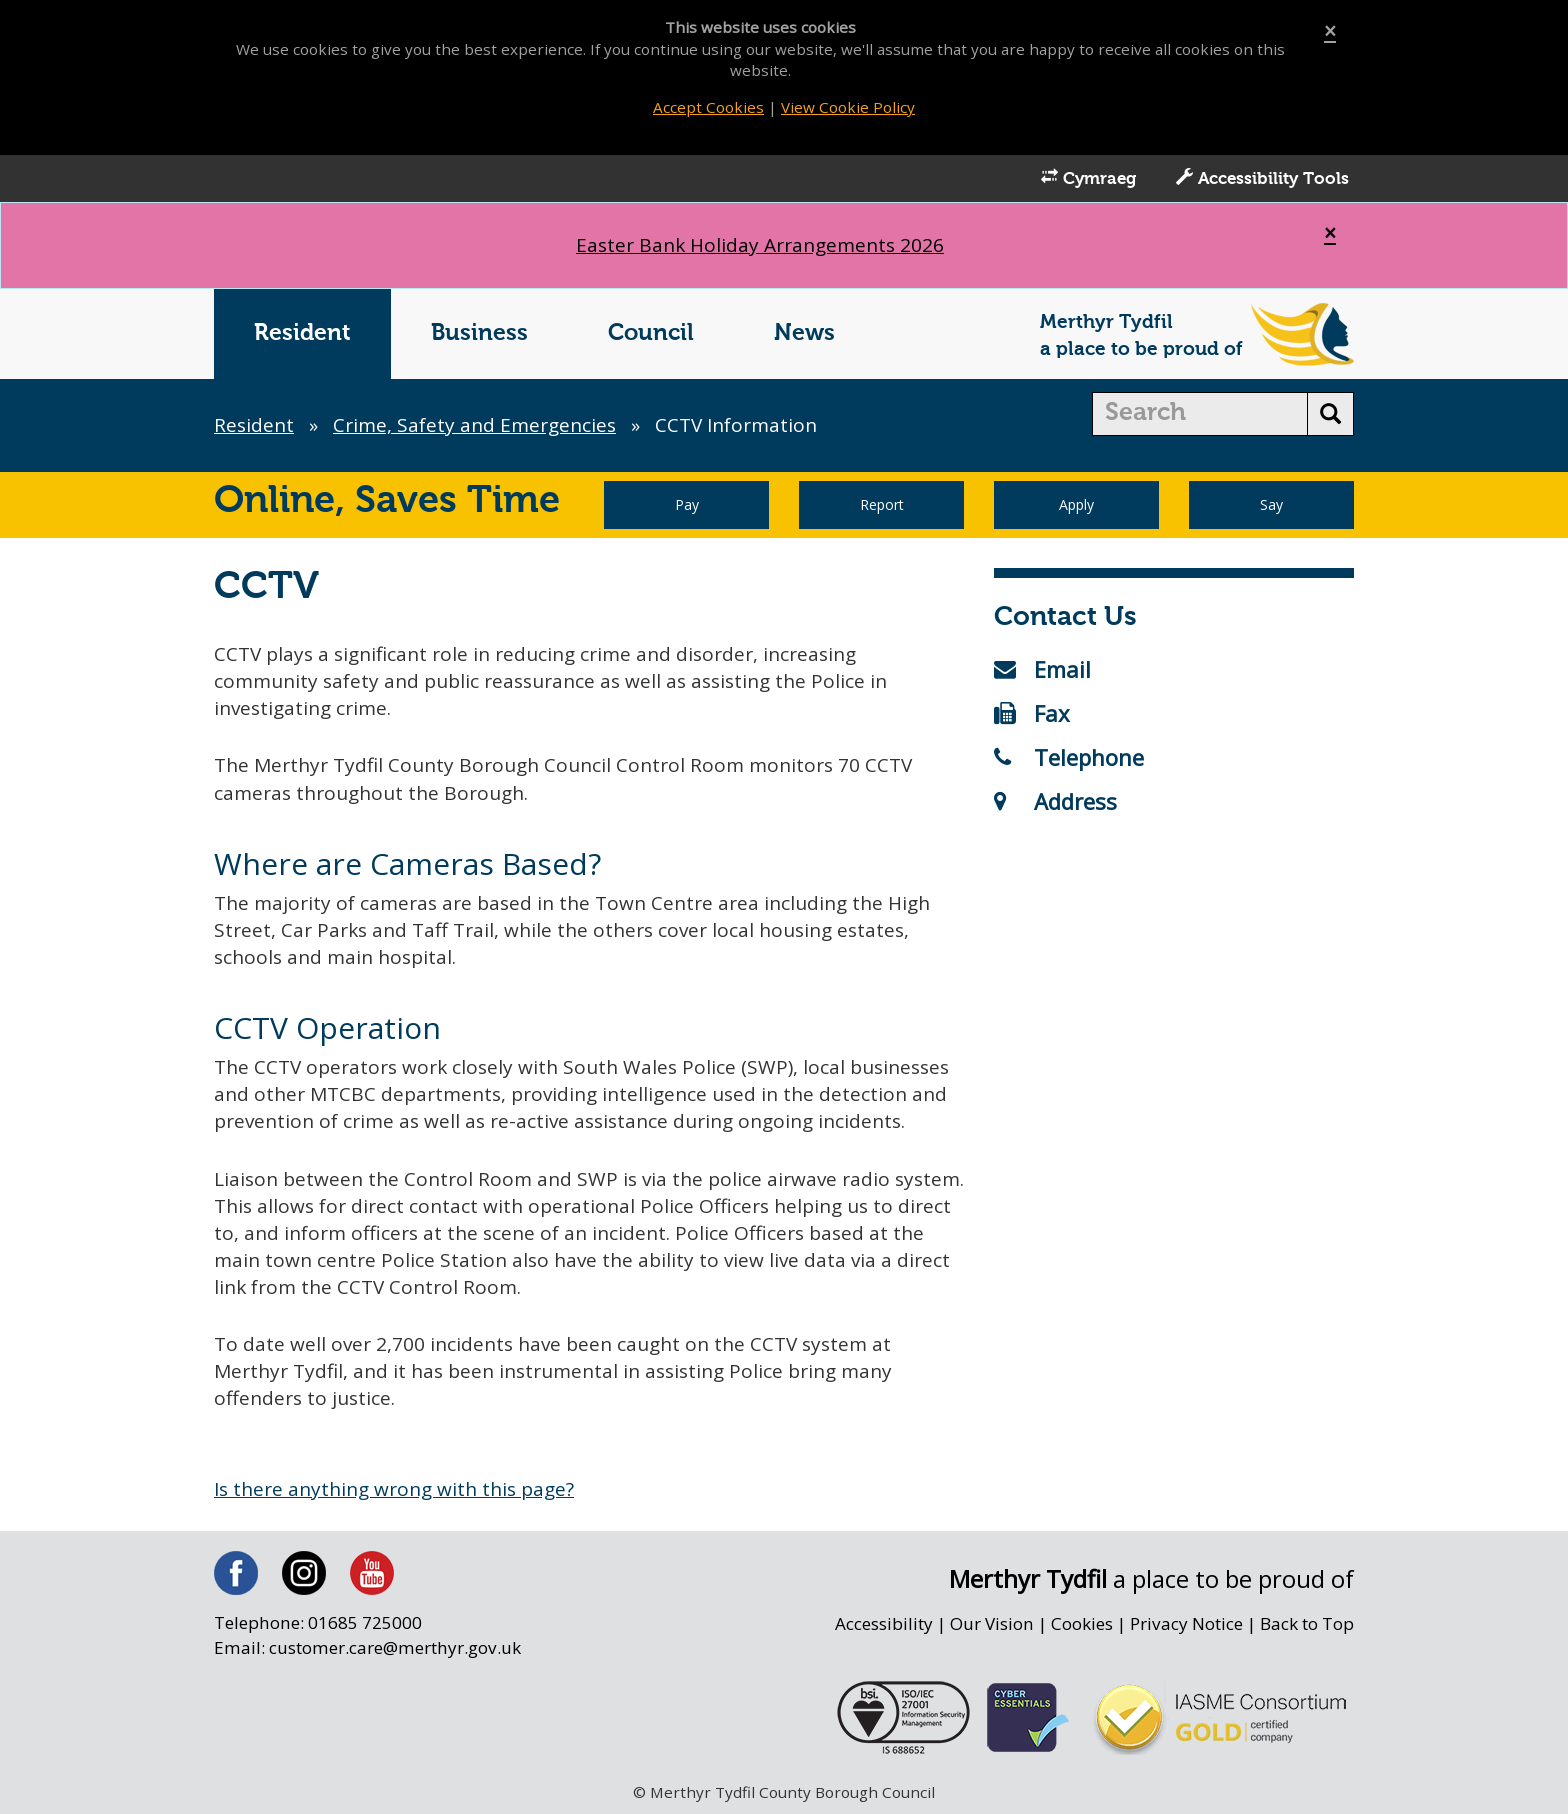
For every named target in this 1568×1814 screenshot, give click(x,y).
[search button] (1330, 414)
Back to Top (1307, 1623)
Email (1042, 669)
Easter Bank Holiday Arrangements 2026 (760, 245)
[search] (1200, 414)
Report (882, 504)
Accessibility (884, 1623)
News (804, 333)
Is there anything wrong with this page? (394, 1489)
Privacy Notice (1186, 1623)
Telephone (1069, 757)
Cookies (1082, 1623)
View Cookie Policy (848, 107)
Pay (687, 504)
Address (1055, 801)
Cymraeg (1088, 178)
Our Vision (992, 1623)
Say (1271, 504)
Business (479, 333)
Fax (1032, 713)
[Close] (1330, 31)
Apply (1076, 504)
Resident (302, 333)
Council (651, 333)
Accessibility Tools (1262, 178)
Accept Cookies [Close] (708, 107)
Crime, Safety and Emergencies (474, 425)
